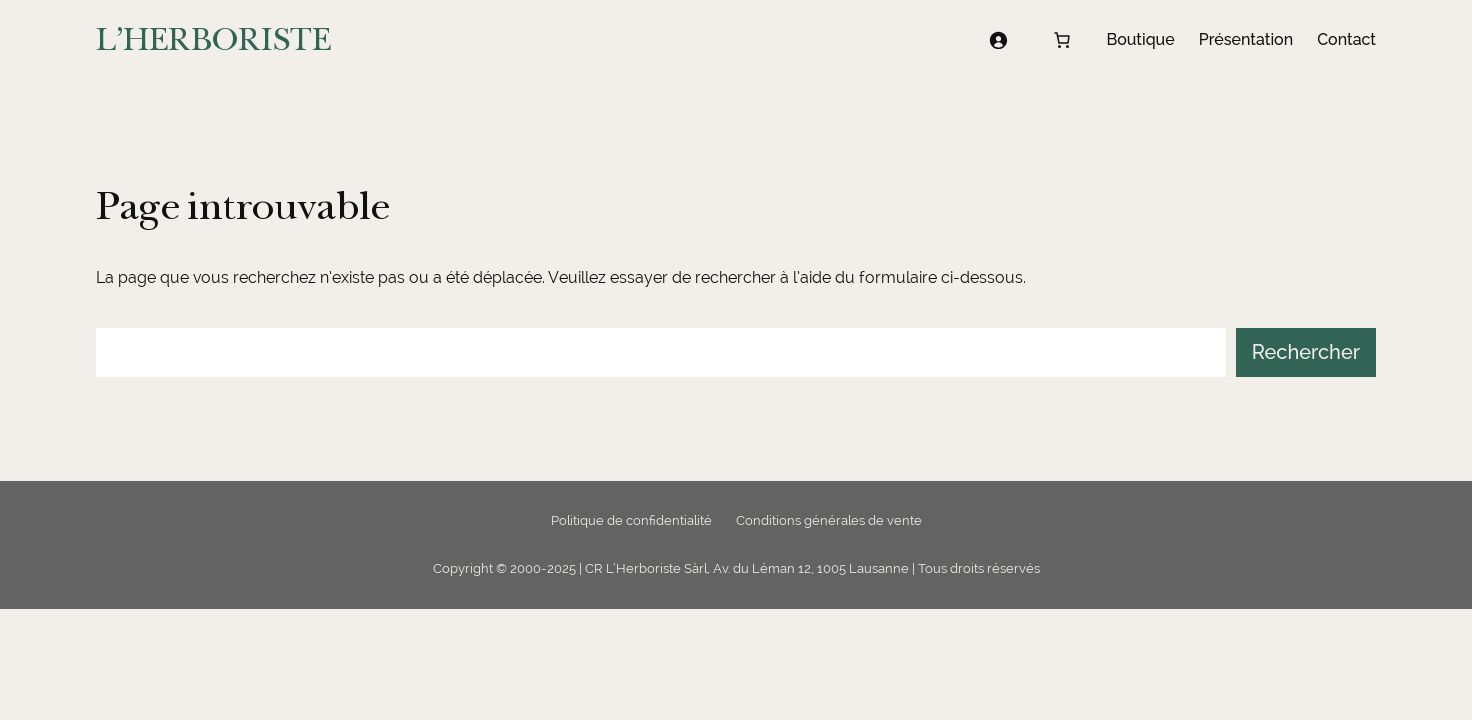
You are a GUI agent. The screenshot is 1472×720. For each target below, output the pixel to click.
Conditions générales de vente (829, 520)
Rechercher (1306, 352)
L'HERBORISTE (213, 39)
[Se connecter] (998, 40)
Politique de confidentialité (631, 520)
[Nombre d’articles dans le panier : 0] (1062, 40)
